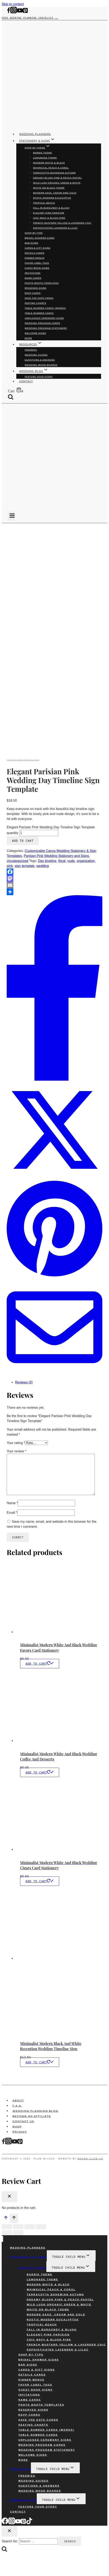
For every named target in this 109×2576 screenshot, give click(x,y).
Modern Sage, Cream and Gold (54, 192)
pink (10, 658)
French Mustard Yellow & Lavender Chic (62, 223)
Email (12, 1305)
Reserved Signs (35, 288)
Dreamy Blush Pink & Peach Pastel (57, 177)
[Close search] (9, 2324)
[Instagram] (13, 12)
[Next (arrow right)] (18, 2025)
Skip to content (13, 4)
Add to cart (22, 633)
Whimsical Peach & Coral (51, 167)
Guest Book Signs (37, 268)
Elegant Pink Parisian (48, 213)
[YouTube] (20, 12)
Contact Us (23, 1914)
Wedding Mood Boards (41, 365)
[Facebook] (8, 12)
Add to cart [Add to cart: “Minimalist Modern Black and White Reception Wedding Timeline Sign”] (39, 1855)
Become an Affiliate (32, 1909)
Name (12, 1296)
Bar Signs (31, 243)
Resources (20, 2262)
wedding (42, 658)
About (18, 1893)
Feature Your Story (39, 376)
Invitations (33, 273)
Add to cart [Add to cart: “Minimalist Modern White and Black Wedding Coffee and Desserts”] (39, 1565)
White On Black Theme (49, 187)
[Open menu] (11, 516)
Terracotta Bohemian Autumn (54, 172)
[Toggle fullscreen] (18, 2019)
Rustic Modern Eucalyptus (52, 197)
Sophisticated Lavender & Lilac (55, 228)
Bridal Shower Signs (39, 238)
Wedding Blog (23, 2293)
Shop (17, 1919)
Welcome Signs (35, 333)
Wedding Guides (36, 355)
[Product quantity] (38, 626)
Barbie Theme (42, 152)
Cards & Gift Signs (37, 248)
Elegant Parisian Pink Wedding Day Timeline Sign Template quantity (52, 2430)
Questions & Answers (40, 360)
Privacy (20, 1924)
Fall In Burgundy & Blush (51, 208)
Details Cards (34, 253)
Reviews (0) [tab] (24, 1175)
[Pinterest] (25, 12)
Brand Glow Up (90, 1951)
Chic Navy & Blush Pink (49, 218)
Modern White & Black (49, 162)
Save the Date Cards (39, 298)
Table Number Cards (39, 313)
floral (62, 653)
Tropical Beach (44, 203)
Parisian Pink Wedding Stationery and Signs (23, 553)
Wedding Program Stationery (46, 328)
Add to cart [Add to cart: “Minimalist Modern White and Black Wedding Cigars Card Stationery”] (39, 1674)
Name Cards (33, 278)
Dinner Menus (34, 258)
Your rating (16, 1235)
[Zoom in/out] (7, 2019)
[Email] (54, 1167)
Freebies (31, 350)
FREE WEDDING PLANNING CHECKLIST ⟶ (30, 17)
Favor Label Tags (37, 263)
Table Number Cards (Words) (45, 308)
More (28, 338)
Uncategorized (17, 653)
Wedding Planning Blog (35, 1903)
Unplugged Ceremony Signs (44, 318)
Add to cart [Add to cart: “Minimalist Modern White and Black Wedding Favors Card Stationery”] (39, 1456)
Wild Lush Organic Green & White (57, 182)
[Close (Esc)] (41, 2019)
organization (86, 653)
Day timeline (47, 653)
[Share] (29, 2019)
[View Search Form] (14, 397)
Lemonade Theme (45, 157)
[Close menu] (2, 2032)
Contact (26, 381)
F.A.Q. (17, 1898)
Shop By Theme (32, 2060)
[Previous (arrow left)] (7, 2025)
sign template (24, 658)
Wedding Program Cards (42, 323)
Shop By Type (34, 233)
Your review (16, 1244)
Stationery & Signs (28, 2050)
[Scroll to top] (6, 2012)
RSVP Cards (33, 293)
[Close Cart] (9, 1989)
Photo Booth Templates (42, 283)
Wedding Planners (35, 134)
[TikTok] (29, 2316)
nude (71, 653)
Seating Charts (35, 303)
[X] (54, 969)
